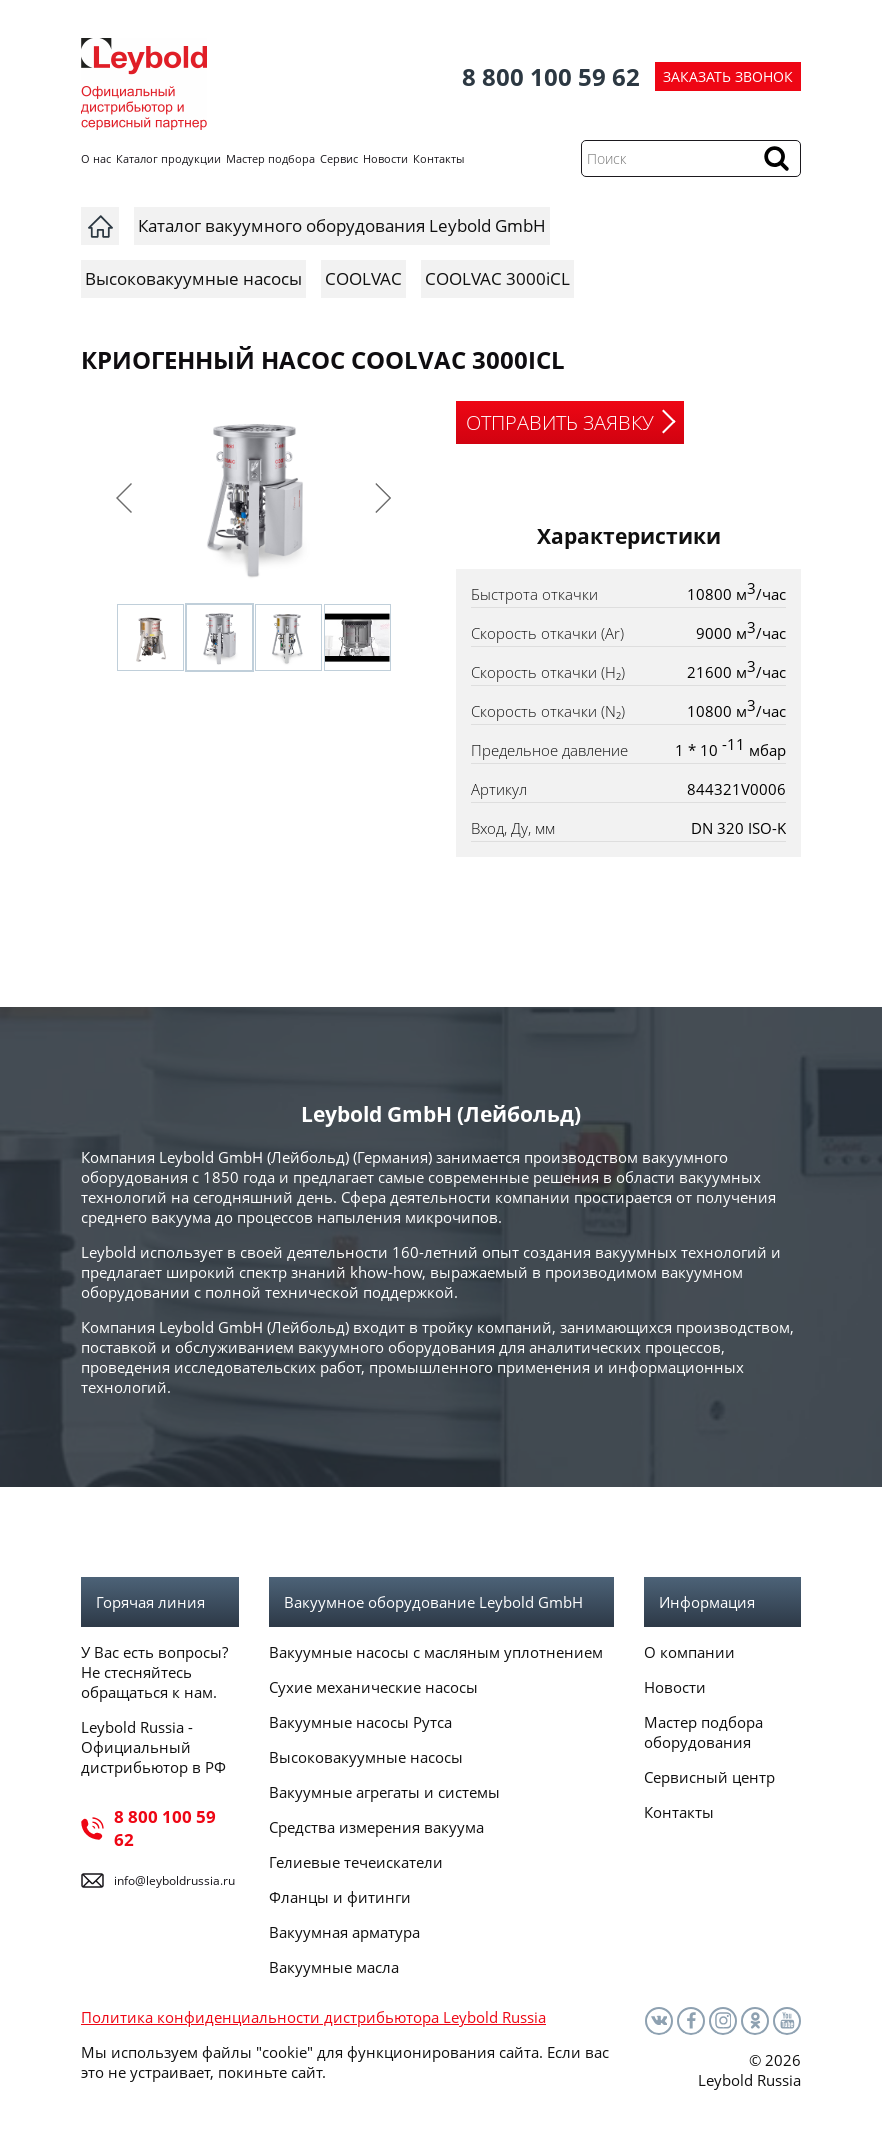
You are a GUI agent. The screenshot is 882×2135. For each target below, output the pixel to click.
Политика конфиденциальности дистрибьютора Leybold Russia (313, 2017)
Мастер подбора (270, 158)
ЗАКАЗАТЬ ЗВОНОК (728, 76)
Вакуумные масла (334, 1967)
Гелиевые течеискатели (356, 1862)
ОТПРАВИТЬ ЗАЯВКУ (560, 422)
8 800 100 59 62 (551, 76)
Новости (385, 158)
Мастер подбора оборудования (703, 1732)
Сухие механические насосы (373, 1687)
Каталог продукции (168, 158)
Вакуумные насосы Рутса (360, 1722)
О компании (689, 1652)
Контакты (438, 158)
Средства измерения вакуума (376, 1827)
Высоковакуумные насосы (366, 1757)
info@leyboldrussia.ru (174, 1880)
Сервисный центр (709, 1777)
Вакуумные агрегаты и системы (384, 1792)
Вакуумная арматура (344, 1932)
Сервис (339, 158)
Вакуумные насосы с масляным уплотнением (436, 1652)
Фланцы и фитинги (340, 1897)
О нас (96, 158)
